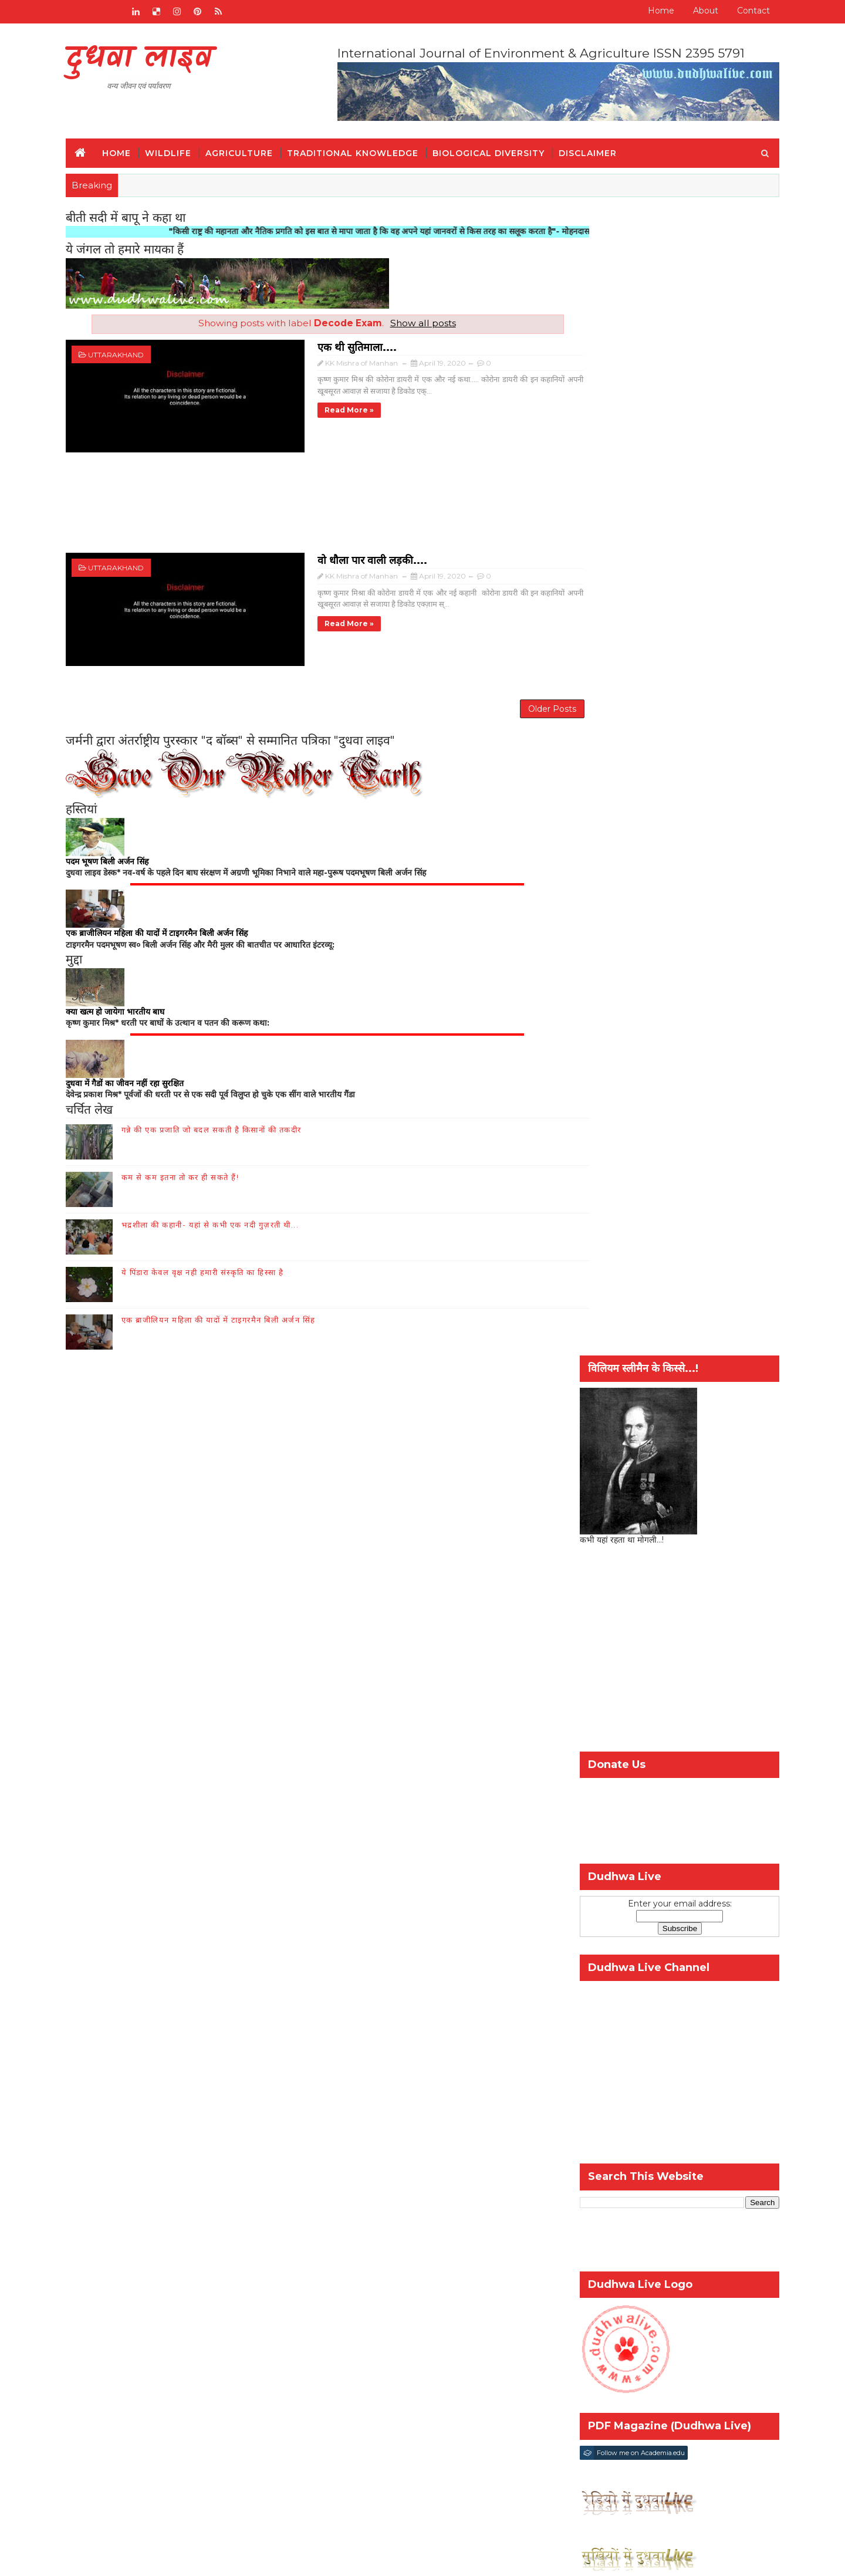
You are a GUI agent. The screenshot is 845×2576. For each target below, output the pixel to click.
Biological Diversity (502, 150)
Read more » (281, 406)
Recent (599, 1768)
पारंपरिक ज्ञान (115, 2066)
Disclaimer (601, 150)
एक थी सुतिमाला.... (289, 343)
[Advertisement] (312, 497)
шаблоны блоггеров (388, 2558)
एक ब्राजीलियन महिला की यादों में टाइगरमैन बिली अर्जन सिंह (232, 1304)
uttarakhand (129, 351)
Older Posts (509, 689)
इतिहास (105, 2049)
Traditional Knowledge (366, 150)
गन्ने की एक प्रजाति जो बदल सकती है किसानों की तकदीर (225, 1113)
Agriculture (252, 150)
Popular (666, 1768)
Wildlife (181, 150)
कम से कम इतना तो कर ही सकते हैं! (194, 1161)
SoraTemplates (247, 2558)
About (692, 10)
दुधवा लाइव (152, 59)
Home (647, 10)
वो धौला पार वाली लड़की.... (304, 546)
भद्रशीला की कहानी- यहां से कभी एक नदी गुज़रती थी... (224, 1208)
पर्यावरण (707, 1838)
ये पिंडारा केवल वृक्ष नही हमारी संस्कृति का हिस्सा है (216, 1256)
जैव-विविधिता (658, 1838)
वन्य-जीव (586, 1857)
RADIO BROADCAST (179, 1915)
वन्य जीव (107, 2032)
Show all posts (408, 320)
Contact (740, 10)
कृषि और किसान (597, 1838)
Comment (732, 1768)
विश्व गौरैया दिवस (643, 1857)
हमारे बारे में (293, 1915)
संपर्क (249, 1915)
